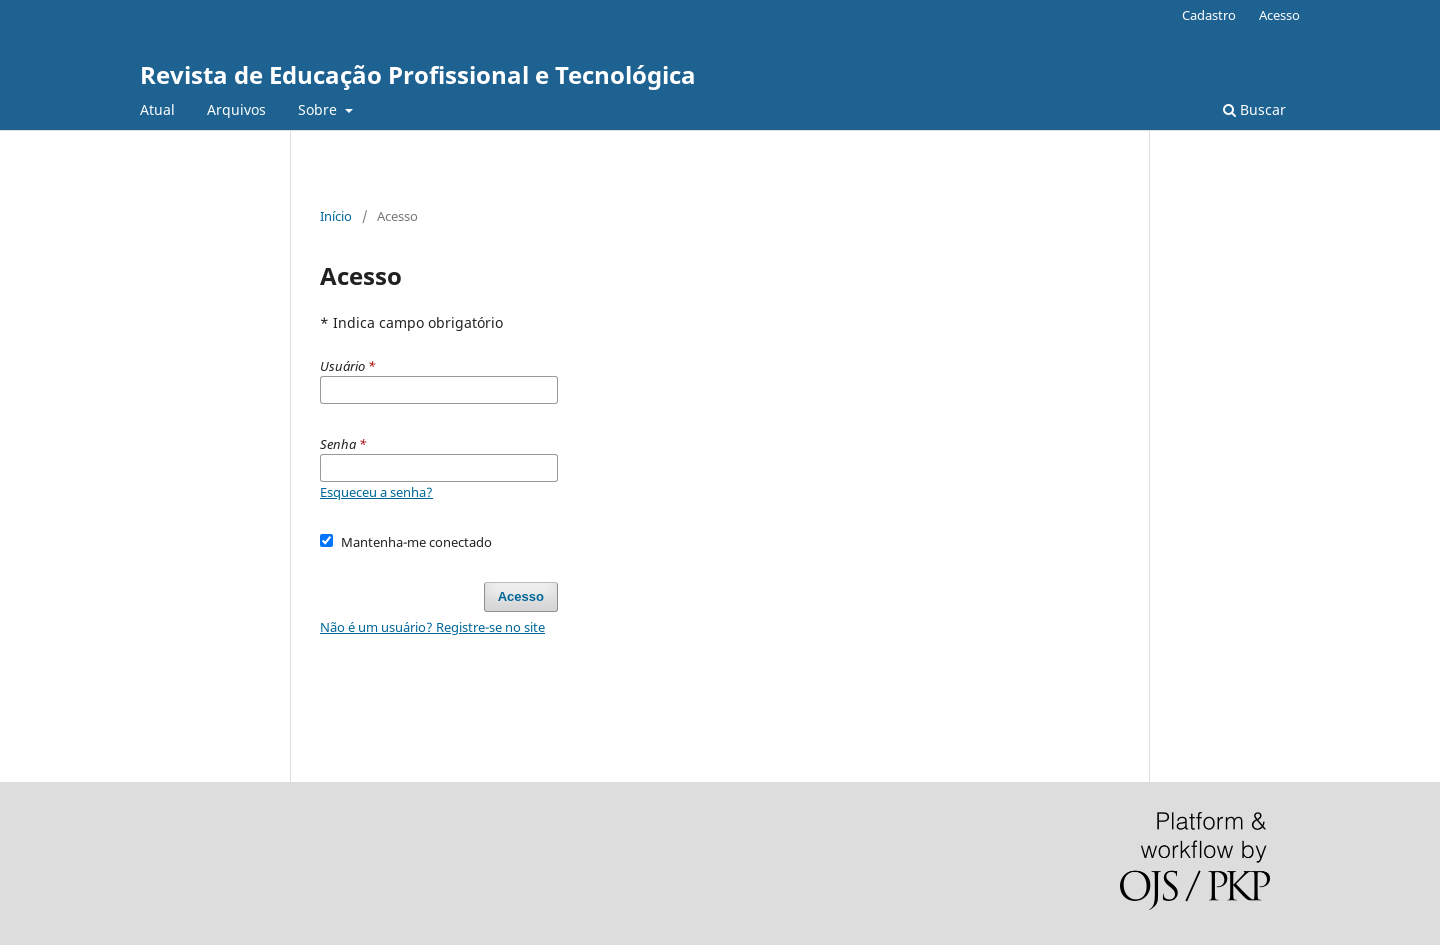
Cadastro (1209, 15)
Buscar (1254, 109)
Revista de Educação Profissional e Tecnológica (418, 74)
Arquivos (236, 109)
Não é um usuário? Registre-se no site (432, 627)
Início (336, 216)
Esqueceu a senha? (376, 492)
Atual (157, 109)
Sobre (319, 109)
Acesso (1279, 15)
